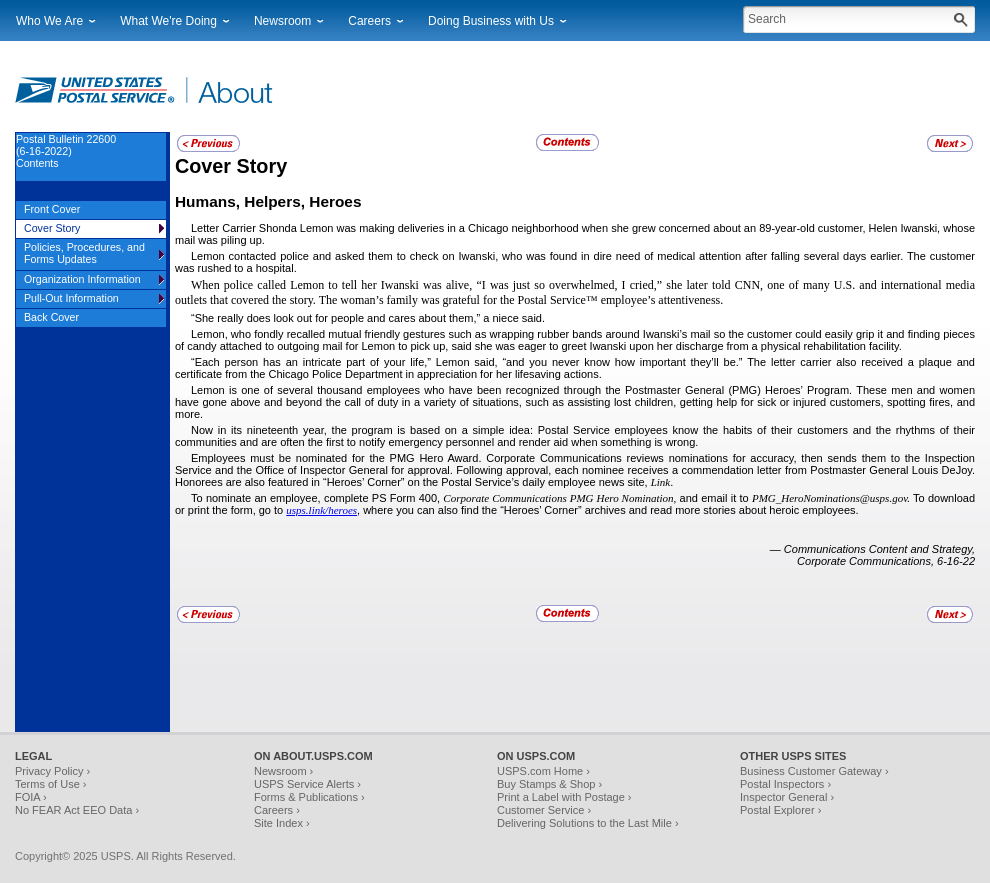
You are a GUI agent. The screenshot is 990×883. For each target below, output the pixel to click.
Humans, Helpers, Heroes (268, 201)
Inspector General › (787, 797)
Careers (369, 21)
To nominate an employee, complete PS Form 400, (317, 498)
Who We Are (49, 21)
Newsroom (282, 21)
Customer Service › (544, 810)
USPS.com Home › (543, 771)
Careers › (277, 810)
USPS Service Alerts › (307, 784)
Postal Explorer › (780, 810)
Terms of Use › (51, 784)
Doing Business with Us (491, 21)
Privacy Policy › (52, 771)
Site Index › (282, 823)
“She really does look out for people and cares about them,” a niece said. (368, 318)
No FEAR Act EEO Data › (77, 810)
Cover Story (231, 166)
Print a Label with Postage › (564, 797)
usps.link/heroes (321, 510)
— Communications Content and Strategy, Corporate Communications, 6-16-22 (872, 555)
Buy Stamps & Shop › (549, 784)
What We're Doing (168, 21)
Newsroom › (283, 771)
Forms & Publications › (309, 797)
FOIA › (31, 797)
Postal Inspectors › (785, 784)
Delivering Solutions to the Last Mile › (588, 823)
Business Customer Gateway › (814, 771)
